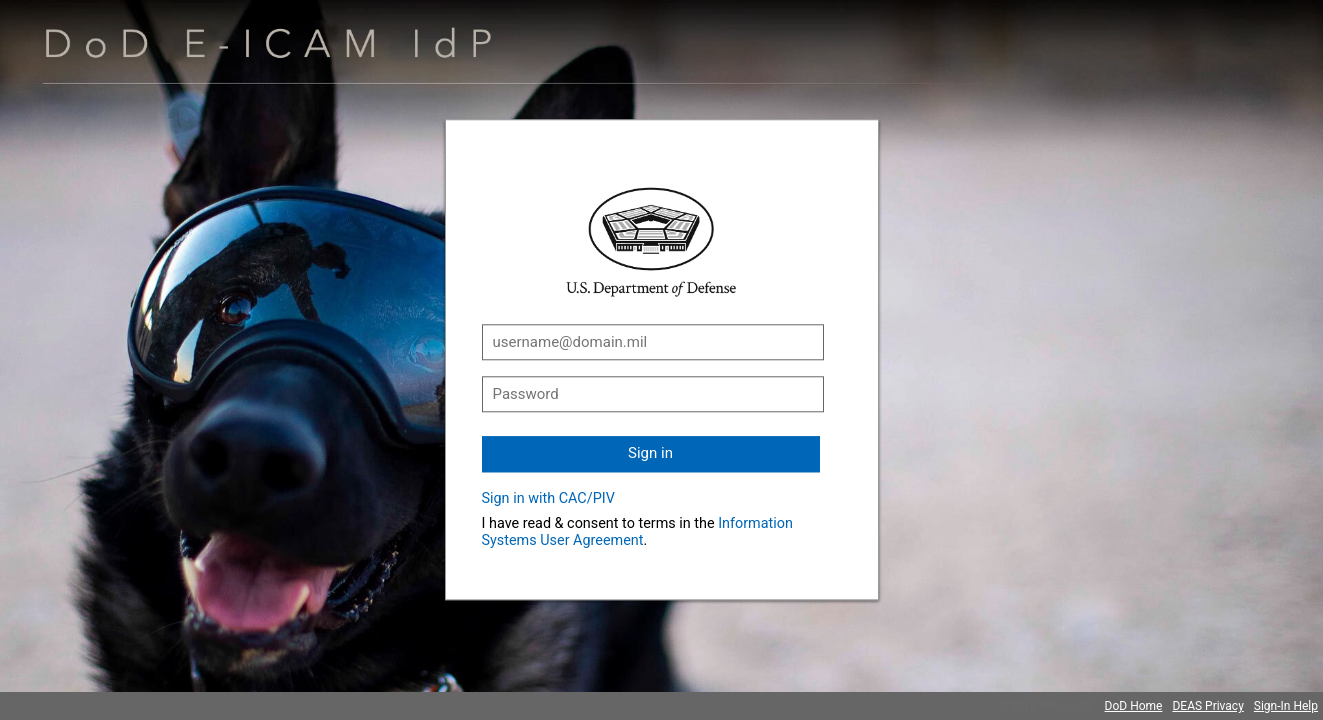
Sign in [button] (650, 453)
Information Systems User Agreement (637, 532)
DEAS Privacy (1207, 706)
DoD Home (1134, 706)
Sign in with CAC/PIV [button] (548, 498)
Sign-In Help (1286, 706)
